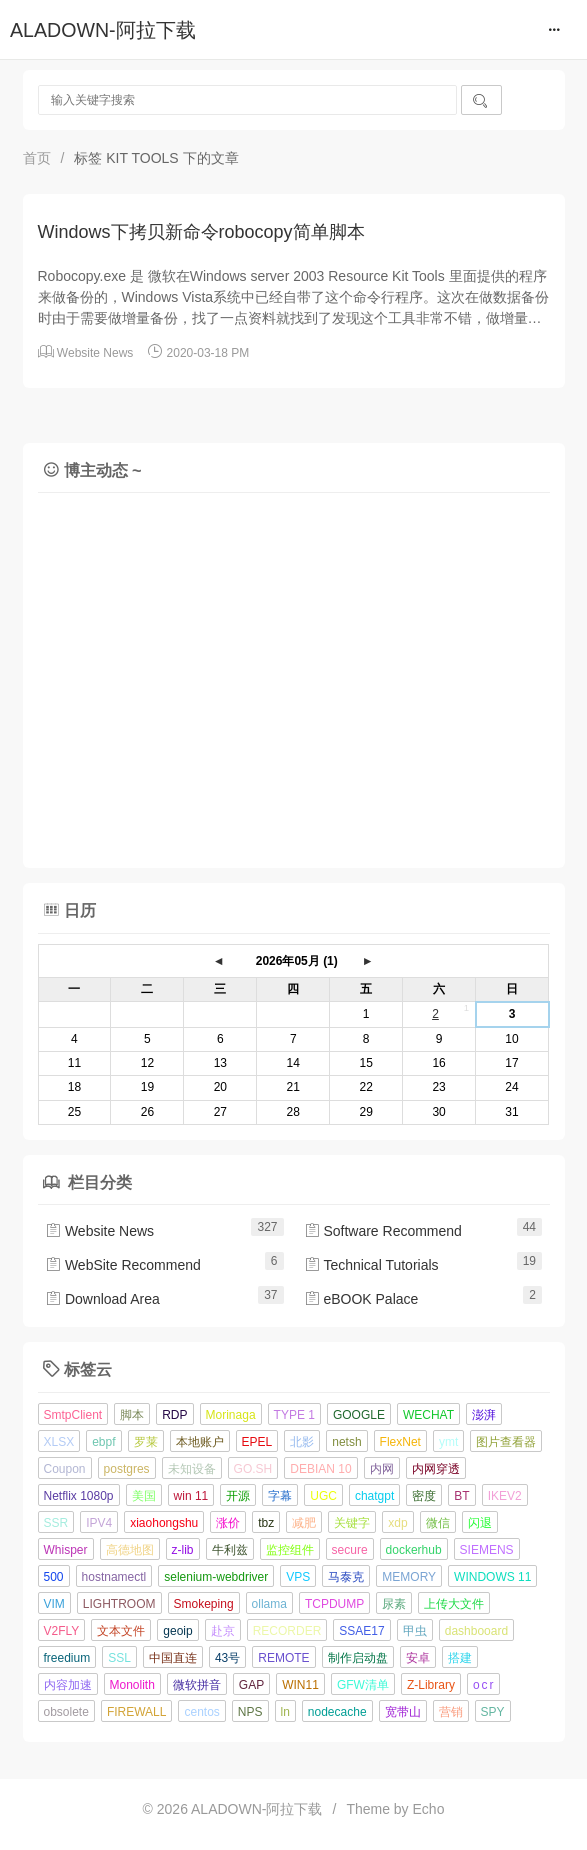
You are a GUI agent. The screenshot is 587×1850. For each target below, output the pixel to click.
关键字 (352, 1523)
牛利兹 (230, 1550)
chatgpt (374, 1496)
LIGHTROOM (119, 1604)
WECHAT (428, 1415)
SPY (493, 1712)
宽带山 (403, 1712)
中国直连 (173, 1658)
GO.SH (253, 1469)
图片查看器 (506, 1442)
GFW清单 (363, 1685)
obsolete (66, 1712)
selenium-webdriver (216, 1577)
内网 (382, 1469)
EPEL (257, 1442)
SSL (119, 1658)
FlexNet (400, 1442)
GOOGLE (359, 1415)
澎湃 (484, 1415)
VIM (54, 1604)
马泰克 (346, 1577)
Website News (95, 353)
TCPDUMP (334, 1604)
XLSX (59, 1442)
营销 (451, 1712)
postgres (127, 1469)
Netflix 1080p (79, 1496)
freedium (67, 1658)
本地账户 (200, 1442)
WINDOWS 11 (492, 1577)
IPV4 (99, 1523)
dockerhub (414, 1550)
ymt (448, 1442)
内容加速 (68, 1685)
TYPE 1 (294, 1415)
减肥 (304, 1523)
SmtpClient (73, 1415)
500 (54, 1577)
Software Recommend (383, 1231)
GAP (251, 1685)
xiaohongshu (164, 1523)
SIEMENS (487, 1550)
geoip (177, 1631)
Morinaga (231, 1415)
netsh (346, 1442)
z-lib (183, 1550)
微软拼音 (197, 1685)
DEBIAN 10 (320, 1469)
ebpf (103, 1442)
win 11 (191, 1496)
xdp (397, 1523)
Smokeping (204, 1604)
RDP (174, 1415)
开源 (238, 1496)
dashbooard (476, 1631)
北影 (302, 1442)
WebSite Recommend (123, 1265)
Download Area (102, 1299)
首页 (37, 158)
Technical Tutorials (371, 1265)
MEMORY (409, 1577)
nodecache (337, 1712)
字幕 (280, 1496)
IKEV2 (505, 1496)
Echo (429, 1809)
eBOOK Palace (361, 1299)
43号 (227, 1658)
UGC (323, 1496)
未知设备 (192, 1469)
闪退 (480, 1523)
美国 (144, 1496)
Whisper (66, 1550)
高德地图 (130, 1550)
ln (285, 1712)
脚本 (132, 1415)
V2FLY (62, 1631)
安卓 (418, 1658)
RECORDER (287, 1631)
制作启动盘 (358, 1658)
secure (350, 1550)
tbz (266, 1523)
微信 (438, 1523)
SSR (56, 1523)
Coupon (65, 1469)
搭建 (460, 1658)
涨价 (228, 1523)
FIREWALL (137, 1712)
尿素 (394, 1604)
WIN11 (300, 1685)
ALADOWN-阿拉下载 (103, 30)
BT (461, 1496)
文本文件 (121, 1631)
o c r (483, 1685)
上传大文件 (454, 1604)
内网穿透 (436, 1469)
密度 (424, 1496)
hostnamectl (114, 1577)
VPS (298, 1577)
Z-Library (431, 1685)
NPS (250, 1712)
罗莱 (146, 1442)
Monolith (132, 1685)
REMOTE (283, 1658)
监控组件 (290, 1550)
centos (201, 1712)
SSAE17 (361, 1631)
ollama (269, 1604)
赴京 (223, 1631)
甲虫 (415, 1631)
